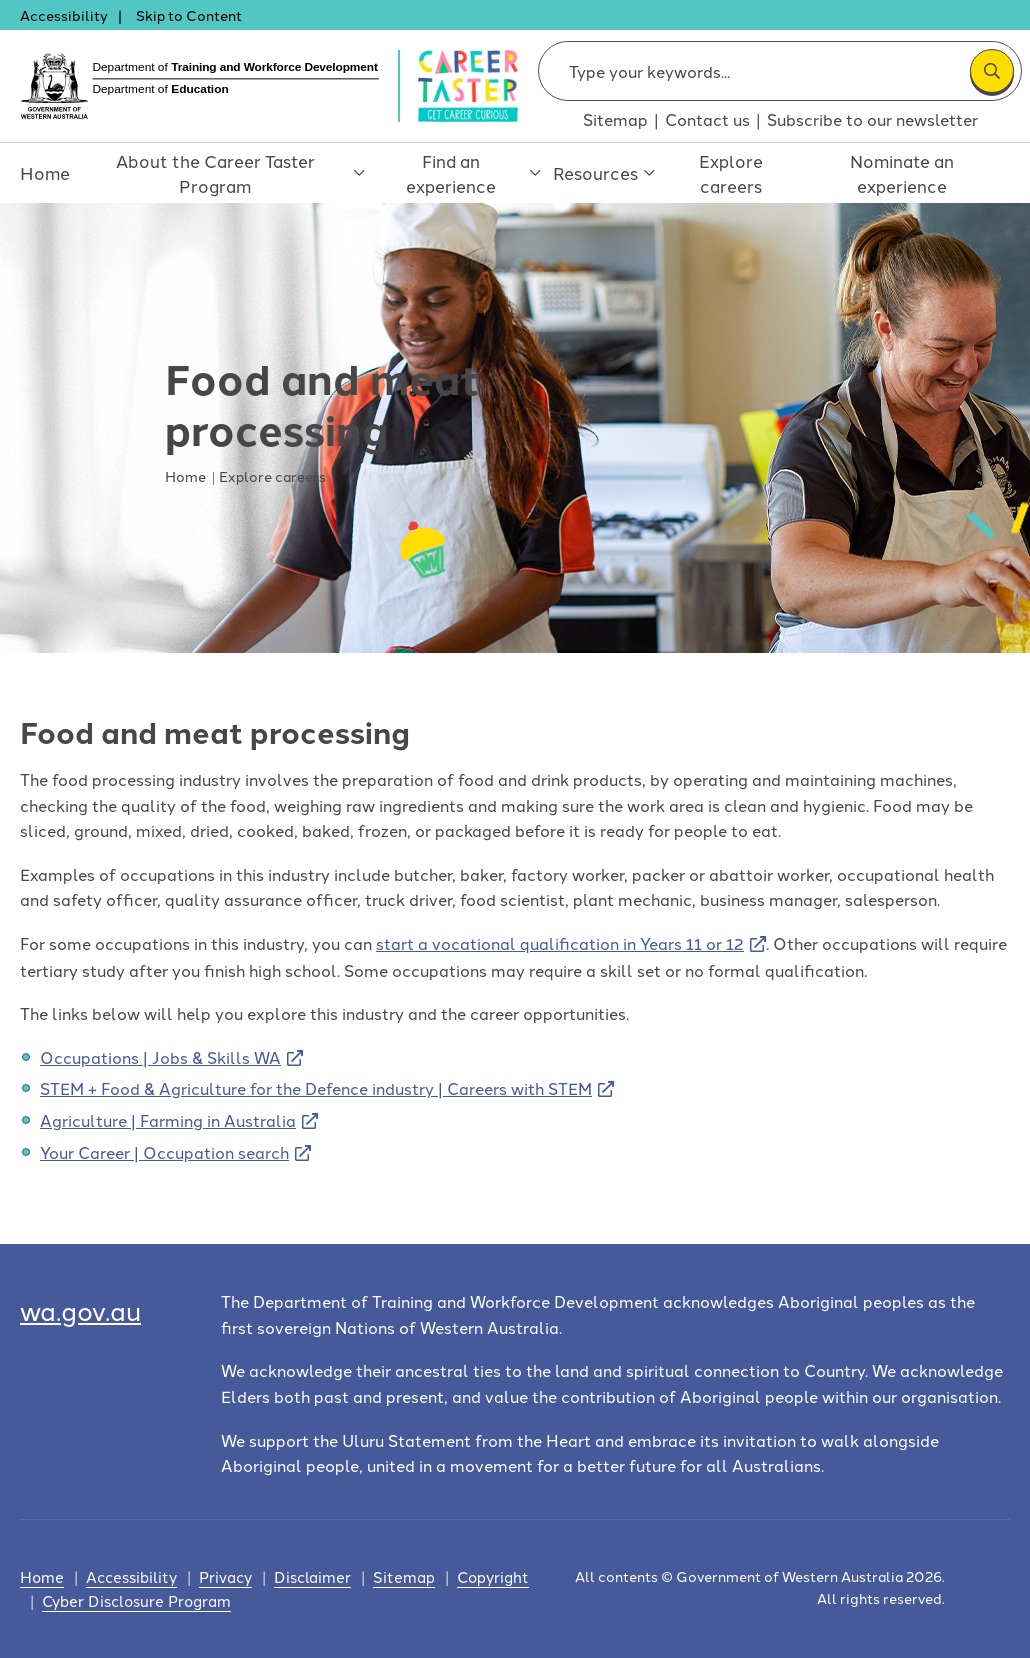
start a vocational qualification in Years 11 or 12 (560, 943)
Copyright (493, 1576)
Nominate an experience (913, 173)
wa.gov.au (80, 1309)
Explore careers (739, 173)
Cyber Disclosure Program (136, 1600)
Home (40, 173)
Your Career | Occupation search (164, 1152)
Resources (607, 183)
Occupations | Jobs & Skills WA (160, 1057)
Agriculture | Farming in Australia (168, 1120)
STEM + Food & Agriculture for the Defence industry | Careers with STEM (316, 1088)
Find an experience (455, 183)
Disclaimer (312, 1576)
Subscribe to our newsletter (872, 119)
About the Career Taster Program (220, 183)
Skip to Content (189, 15)
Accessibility (64, 15)
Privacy (225, 1576)
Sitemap (615, 119)
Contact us (707, 119)
